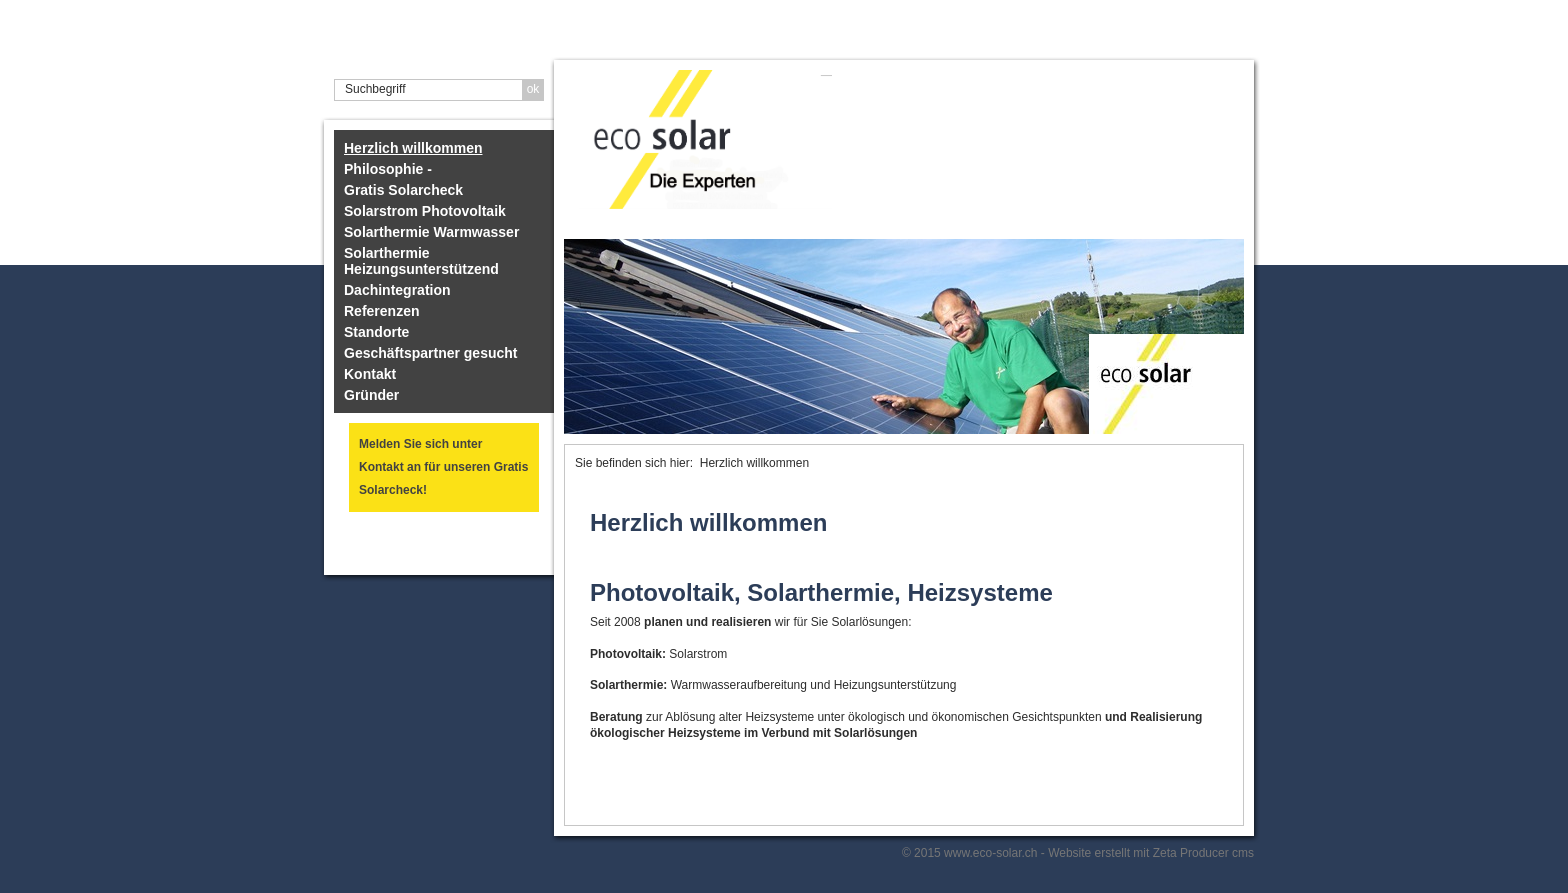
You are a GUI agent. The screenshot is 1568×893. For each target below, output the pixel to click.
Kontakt (370, 374)
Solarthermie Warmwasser (431, 232)
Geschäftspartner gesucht (431, 353)
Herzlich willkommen (413, 148)
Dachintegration (397, 290)
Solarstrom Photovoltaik (425, 211)
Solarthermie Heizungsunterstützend (421, 261)
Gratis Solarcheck (403, 190)
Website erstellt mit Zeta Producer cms (1151, 853)
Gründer (371, 395)
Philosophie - (388, 169)
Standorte (376, 332)
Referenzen (381, 311)
